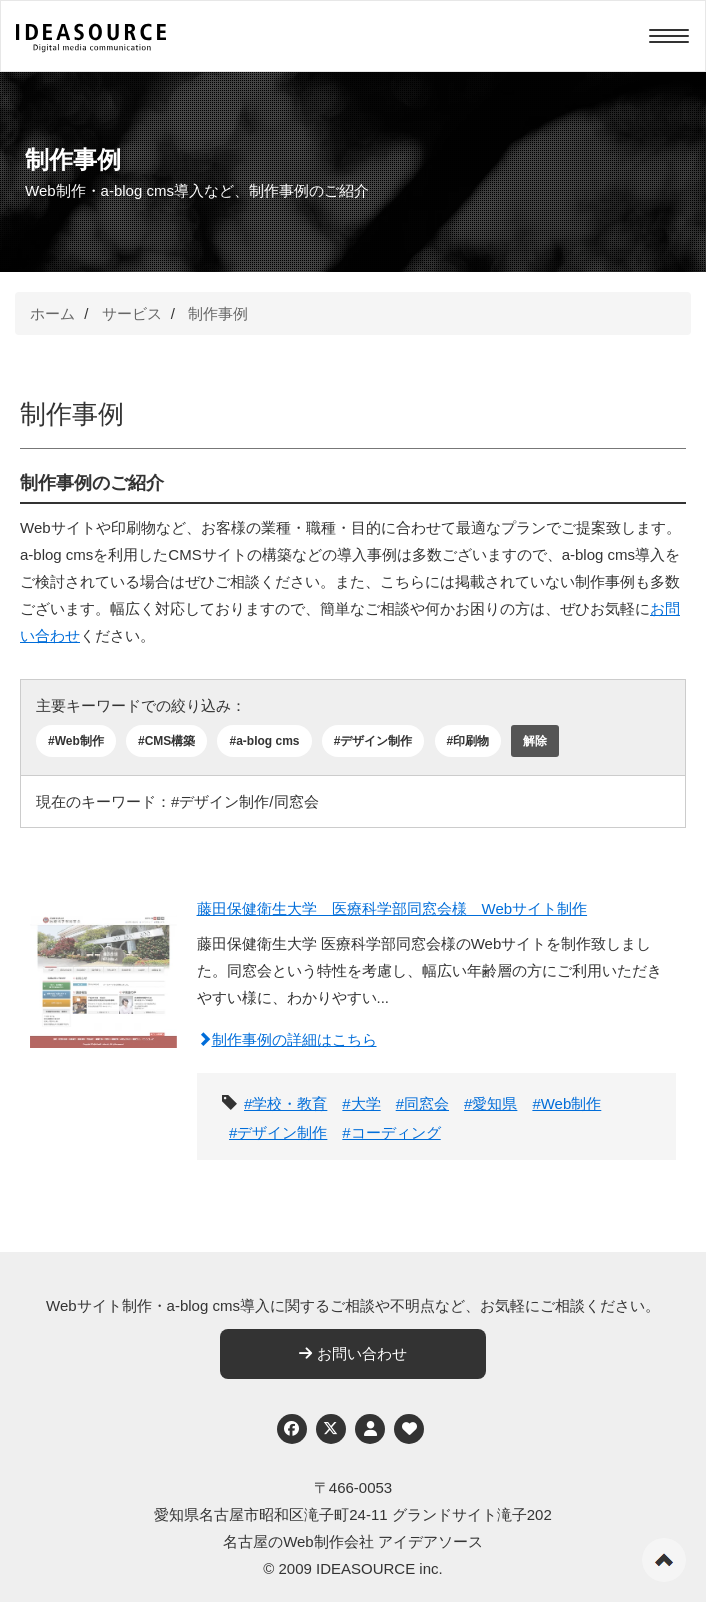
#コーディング (391, 1132)
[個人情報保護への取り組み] (370, 1429)
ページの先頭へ (664, 1560)
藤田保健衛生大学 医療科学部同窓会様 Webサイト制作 (392, 908)
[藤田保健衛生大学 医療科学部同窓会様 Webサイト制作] (103, 1010)
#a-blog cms (264, 741)
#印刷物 (468, 741)
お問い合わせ (352, 1353)
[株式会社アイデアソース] (91, 38)
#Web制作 (76, 741)
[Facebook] (292, 1429)
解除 (535, 741)
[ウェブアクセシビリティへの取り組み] (409, 1429)
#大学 (361, 1103)
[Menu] (669, 36)
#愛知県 (490, 1103)
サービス (132, 313)
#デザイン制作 (373, 741)
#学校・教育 (285, 1103)
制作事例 (218, 313)
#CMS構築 (166, 741)
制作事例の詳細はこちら (287, 1039)
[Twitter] (331, 1429)
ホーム (52, 313)
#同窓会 (422, 1103)
